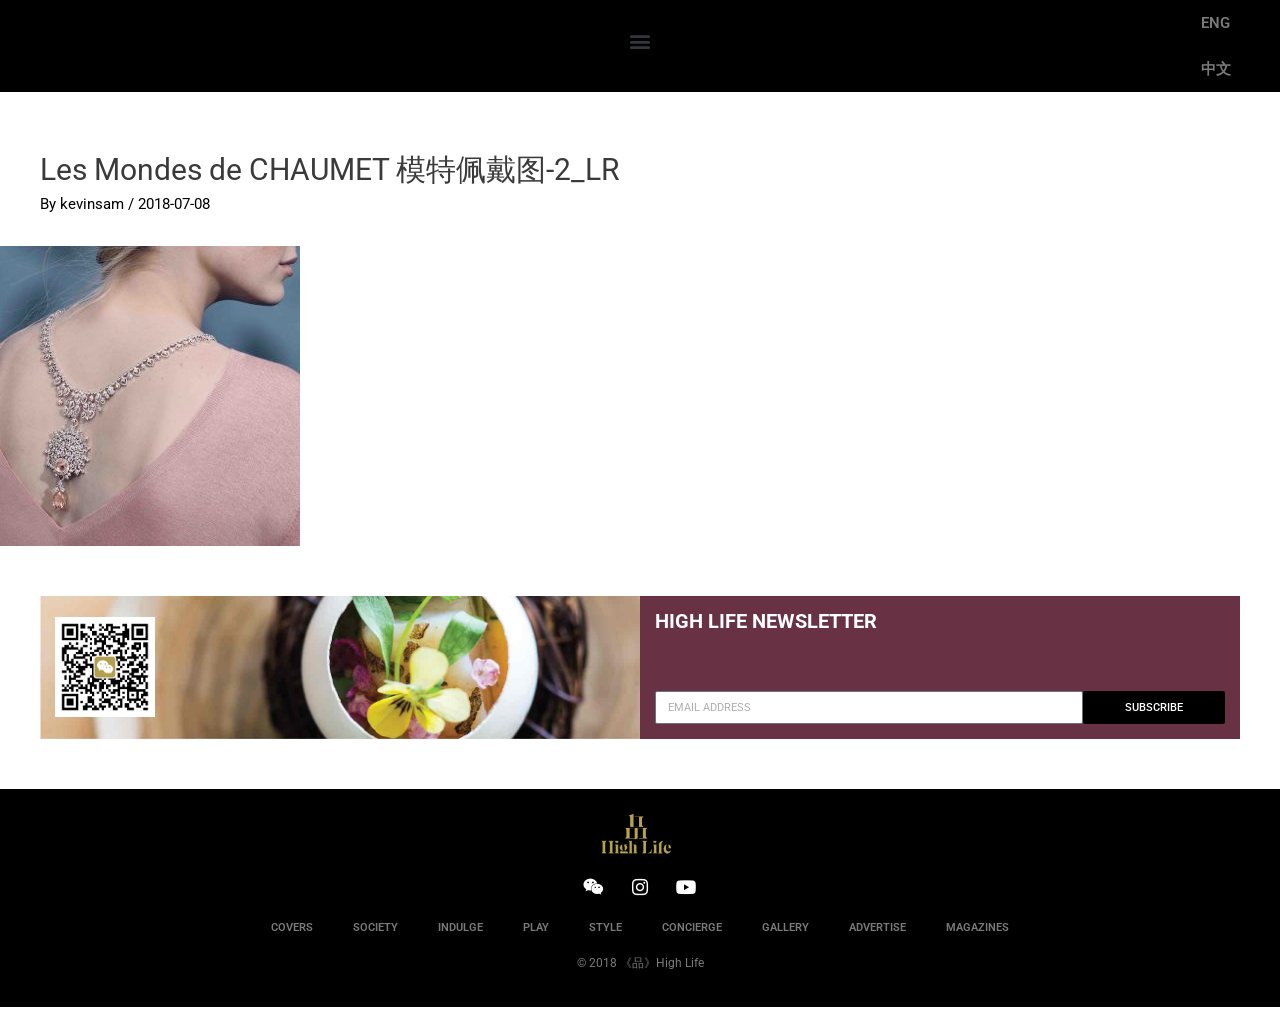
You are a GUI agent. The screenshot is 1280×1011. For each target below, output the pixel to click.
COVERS (292, 931)
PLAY (536, 931)
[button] (639, 41)
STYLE (605, 931)
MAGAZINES (977, 931)
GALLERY (785, 931)
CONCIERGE (692, 931)
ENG (1215, 23)
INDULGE (460, 931)
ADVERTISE (877, 931)
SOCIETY (375, 931)
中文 (1216, 69)
